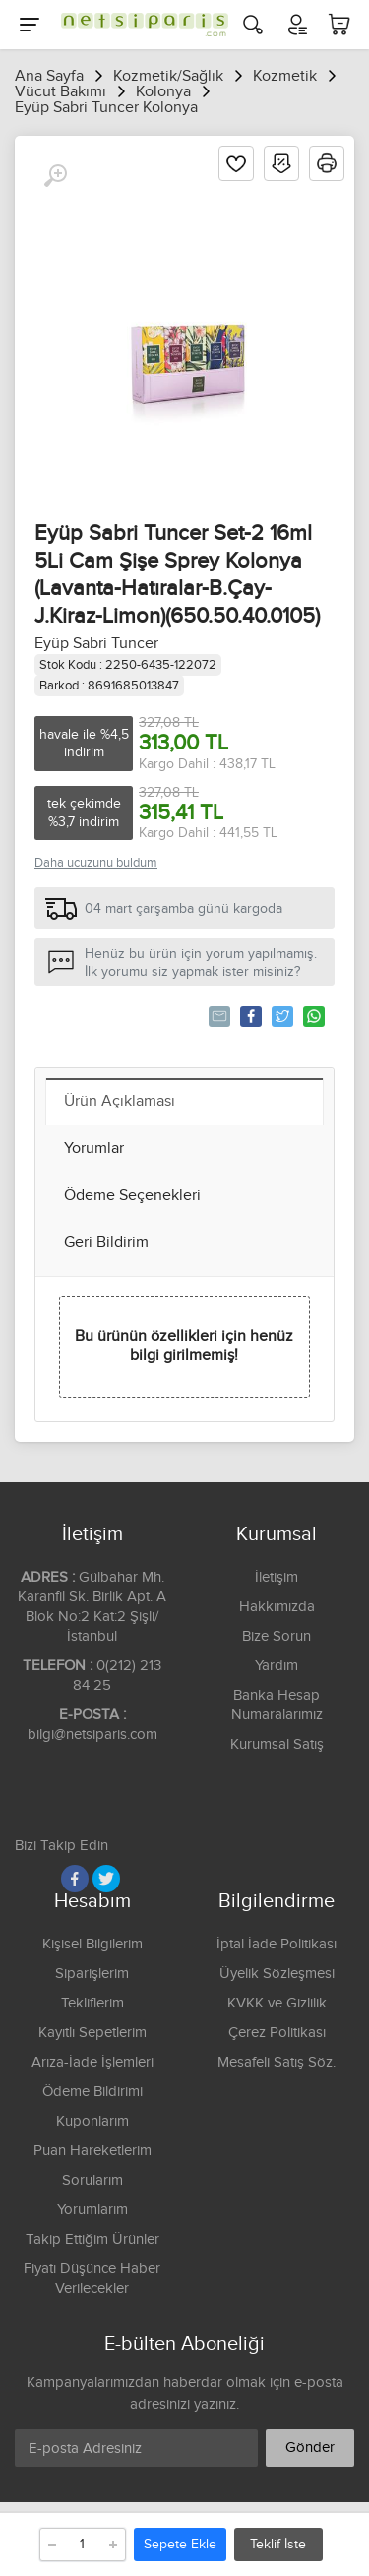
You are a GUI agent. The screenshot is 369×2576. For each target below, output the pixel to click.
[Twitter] (106, 1878)
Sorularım (92, 2180)
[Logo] (139, 24)
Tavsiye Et (218, 1016)
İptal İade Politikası (276, 1944)
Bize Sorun (276, 1636)
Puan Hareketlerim (92, 2150)
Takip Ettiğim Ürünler (92, 2239)
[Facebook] (75, 1878)
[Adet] (82, 2544)
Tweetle (281, 1016)
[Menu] (29, 24)
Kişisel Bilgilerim (92, 1944)
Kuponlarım (92, 2121)
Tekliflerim (92, 2003)
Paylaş (249, 1016)
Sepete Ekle (180, 2544)
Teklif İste (278, 2544)
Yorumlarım (92, 2209)
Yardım (276, 1665)
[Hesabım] (296, 24)
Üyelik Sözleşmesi (277, 1973)
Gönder (310, 2447)
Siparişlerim (92, 1973)
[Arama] (253, 24)
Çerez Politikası (277, 2032)
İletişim (276, 1577)
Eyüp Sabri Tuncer (96, 643)
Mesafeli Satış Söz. (276, 2062)
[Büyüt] (55, 176)
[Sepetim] (339, 24)
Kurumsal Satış (277, 1744)
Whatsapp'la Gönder (312, 1016)
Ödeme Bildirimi (92, 2091)
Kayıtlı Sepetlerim (92, 2032)
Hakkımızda (277, 1606)
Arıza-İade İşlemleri (92, 2062)
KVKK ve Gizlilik (277, 2003)
